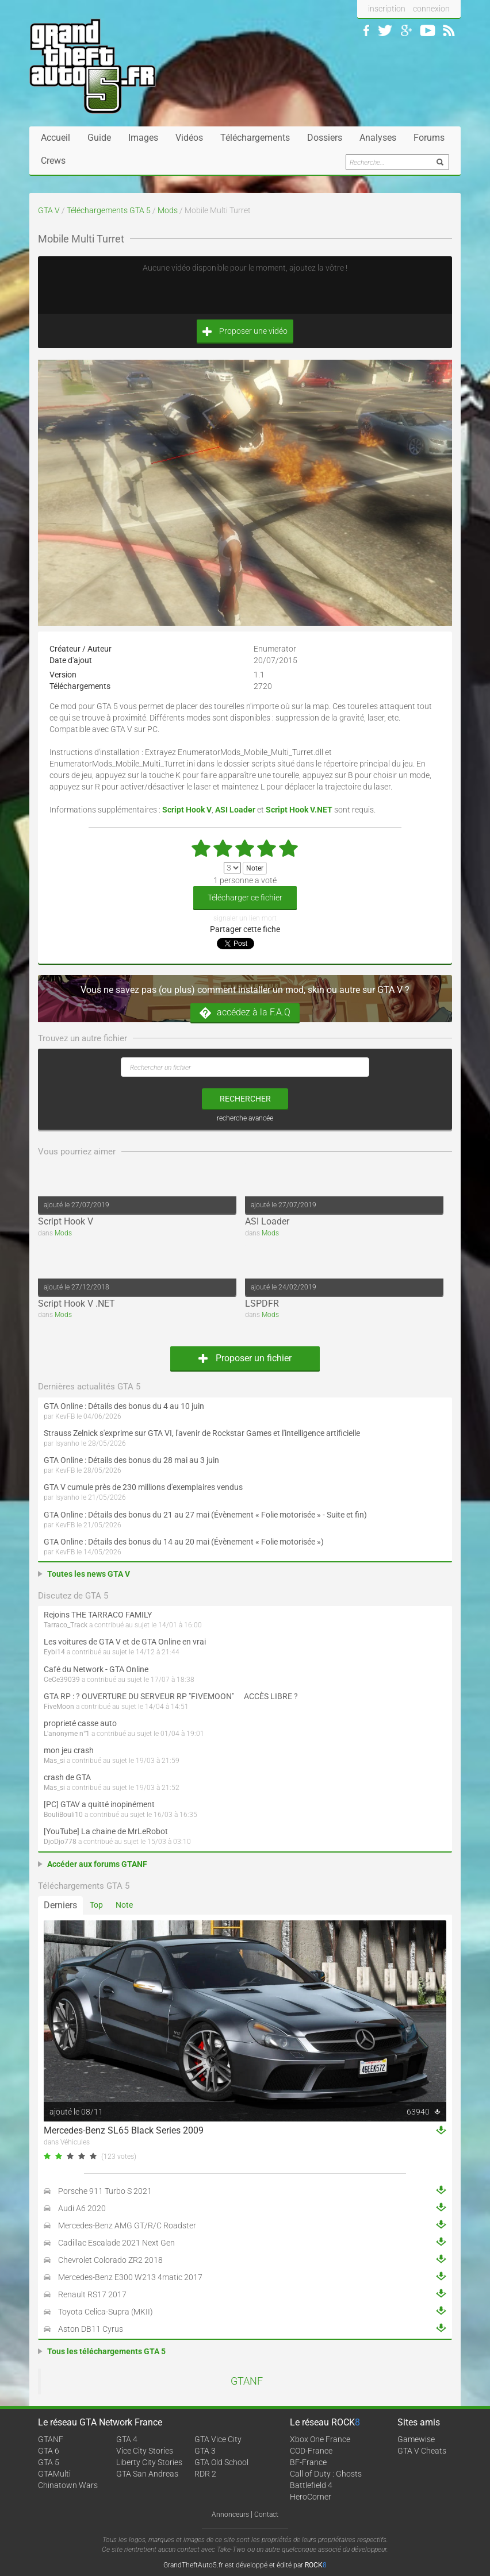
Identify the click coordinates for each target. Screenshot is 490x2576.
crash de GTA (67, 1777)
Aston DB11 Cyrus (90, 2329)
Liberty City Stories (149, 2462)
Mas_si (54, 1761)
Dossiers (324, 137)
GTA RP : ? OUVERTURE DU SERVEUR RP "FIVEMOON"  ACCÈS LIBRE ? (171, 1696)
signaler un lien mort (245, 918)
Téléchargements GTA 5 (109, 210)
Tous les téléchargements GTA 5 (106, 2351)
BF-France (308, 2462)
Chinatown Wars (68, 2485)
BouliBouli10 (63, 1815)
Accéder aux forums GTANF (97, 1864)
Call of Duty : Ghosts (326, 2473)
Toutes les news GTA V (88, 1573)
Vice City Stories (144, 2450)
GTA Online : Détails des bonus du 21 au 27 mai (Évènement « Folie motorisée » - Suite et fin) (205, 1514)
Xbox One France (320, 2439)
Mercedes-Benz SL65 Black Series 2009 (124, 2130)
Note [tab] (124, 1904)
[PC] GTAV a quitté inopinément (99, 1804)
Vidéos (189, 137)
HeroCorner (310, 2496)
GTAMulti (54, 2473)
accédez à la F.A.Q (245, 1013)
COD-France (311, 2450)
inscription (386, 8)
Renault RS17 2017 (92, 2294)
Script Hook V (65, 1221)
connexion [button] (431, 8)
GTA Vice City (218, 2439)
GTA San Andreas (147, 2473)
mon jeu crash (69, 1750)
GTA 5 (48, 2462)
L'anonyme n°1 (67, 1734)
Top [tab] (96, 1904)
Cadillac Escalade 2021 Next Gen (116, 2242)
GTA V (49, 210)
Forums (429, 137)
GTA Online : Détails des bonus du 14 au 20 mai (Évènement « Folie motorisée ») (184, 1541)
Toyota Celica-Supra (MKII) (105, 2311)
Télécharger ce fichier (245, 897)
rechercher (245, 1098)
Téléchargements (255, 137)
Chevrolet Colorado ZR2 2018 (110, 2260)
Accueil (55, 137)
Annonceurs (230, 2514)
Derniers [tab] (60, 1905)
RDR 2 (205, 2473)
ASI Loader (267, 1221)
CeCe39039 (62, 1680)
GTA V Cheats (421, 2450)
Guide (99, 137)
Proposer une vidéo (245, 331)
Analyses (377, 137)
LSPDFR (262, 1303)
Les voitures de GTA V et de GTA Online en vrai (125, 1641)
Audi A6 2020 (82, 2208)
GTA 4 (126, 2439)
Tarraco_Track (65, 1625)
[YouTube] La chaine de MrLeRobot (106, 1831)
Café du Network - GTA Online (96, 1669)
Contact (266, 2514)
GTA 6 (48, 2450)
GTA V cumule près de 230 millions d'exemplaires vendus (143, 1487)
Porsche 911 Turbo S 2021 (105, 2191)
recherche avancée (245, 1118)
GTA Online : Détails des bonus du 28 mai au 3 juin (131, 1460)
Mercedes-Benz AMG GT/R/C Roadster (127, 2225)
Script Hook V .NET (76, 1303)
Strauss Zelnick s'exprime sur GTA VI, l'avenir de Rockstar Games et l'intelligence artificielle (202, 1433)
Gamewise (416, 2439)
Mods (168, 210)
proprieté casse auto (80, 1723)
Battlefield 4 (311, 2485)
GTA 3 (205, 2450)
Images (143, 137)
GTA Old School (221, 2462)
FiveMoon (59, 1707)
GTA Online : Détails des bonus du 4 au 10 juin (124, 1406)
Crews (53, 160)
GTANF (247, 2381)
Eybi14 (54, 1652)
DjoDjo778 (60, 1842)
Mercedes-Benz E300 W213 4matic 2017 (130, 2277)
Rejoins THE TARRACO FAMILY (98, 1614)
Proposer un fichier (245, 1358)
